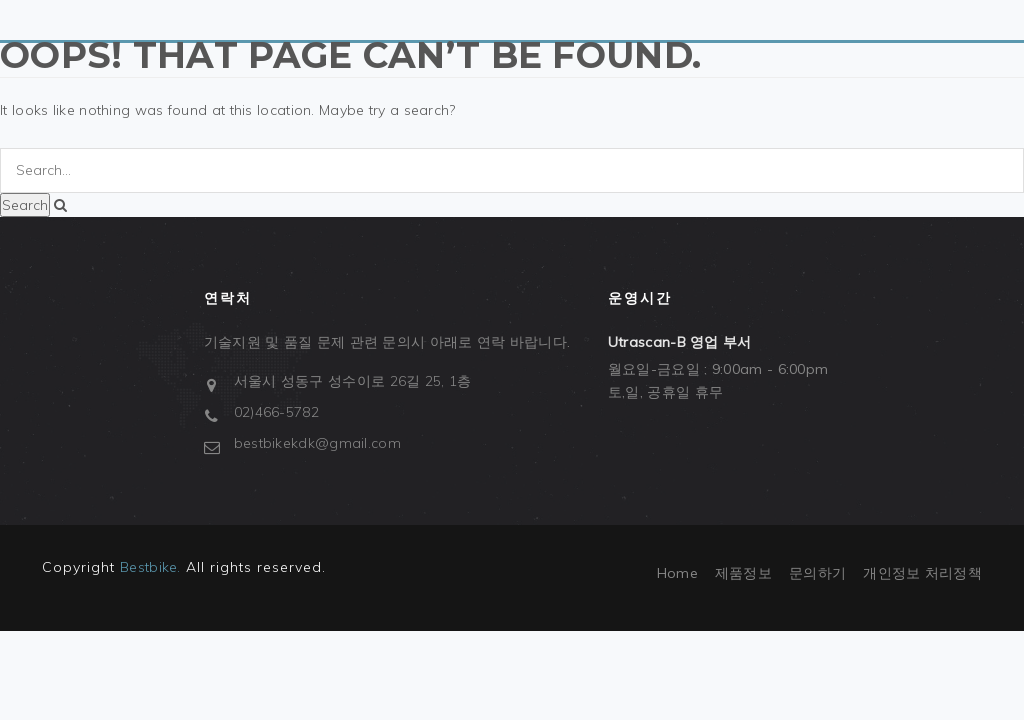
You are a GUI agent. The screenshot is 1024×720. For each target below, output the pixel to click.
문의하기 (817, 573)
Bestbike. (150, 567)
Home (677, 573)
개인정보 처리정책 (922, 573)
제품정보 (743, 573)
